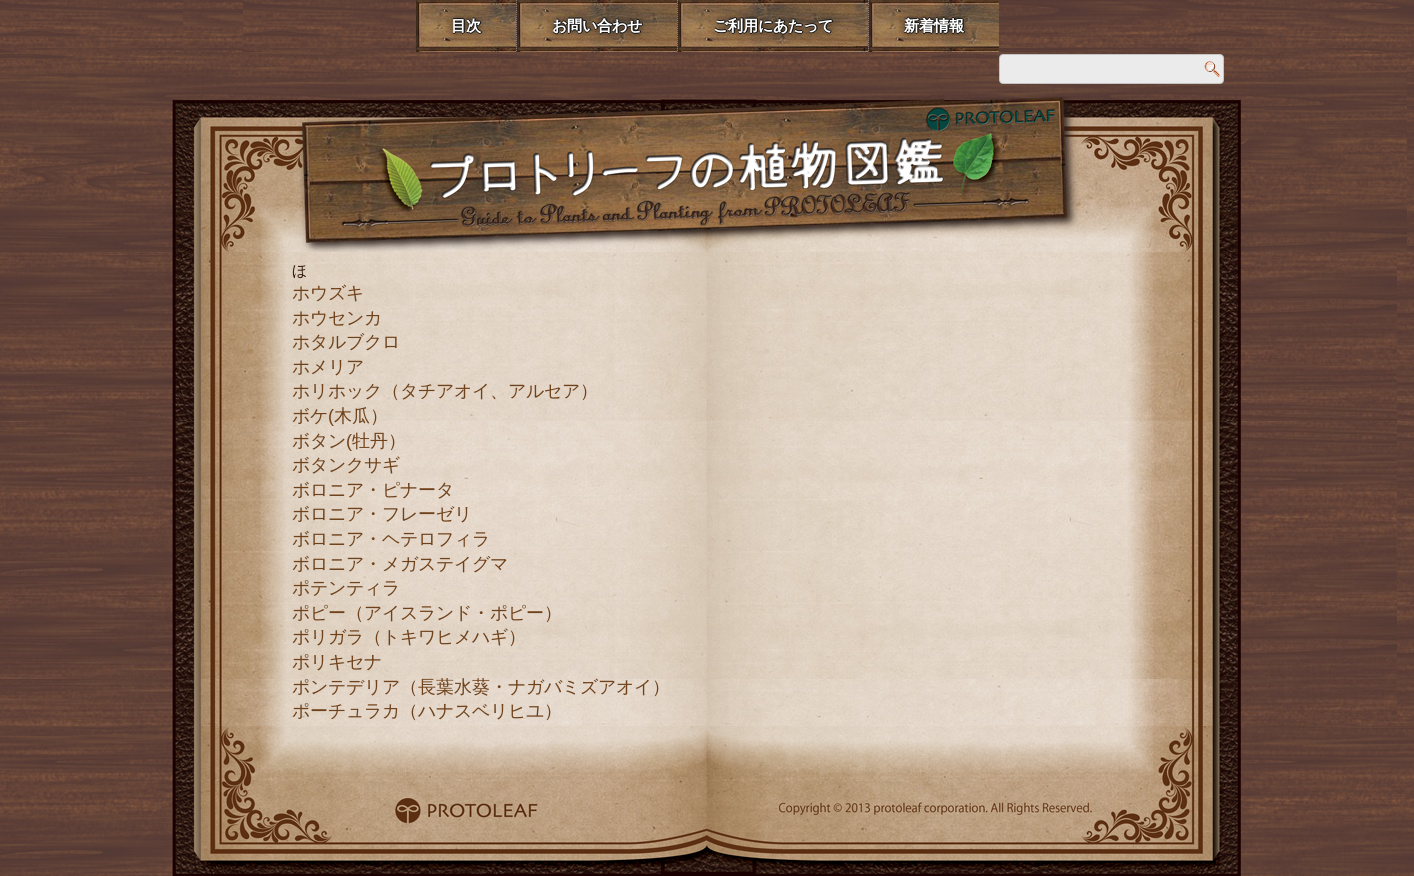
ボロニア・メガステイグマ (400, 564)
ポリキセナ (337, 662)
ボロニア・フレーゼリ (382, 514)
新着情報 (934, 25)
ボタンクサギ (346, 465)
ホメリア (328, 367)
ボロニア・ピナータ (373, 490)
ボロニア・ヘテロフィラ (391, 539)
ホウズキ (328, 293)
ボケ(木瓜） (340, 416)
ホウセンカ (337, 318)
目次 (466, 25)
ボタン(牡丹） (349, 441)
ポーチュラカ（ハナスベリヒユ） (427, 711)
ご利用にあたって (773, 25)
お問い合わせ (597, 25)
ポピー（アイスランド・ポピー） (427, 613)
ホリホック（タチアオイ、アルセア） (445, 391)
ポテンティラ (346, 588)
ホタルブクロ (346, 342)
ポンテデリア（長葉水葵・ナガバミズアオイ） (481, 687)
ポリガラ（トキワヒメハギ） (409, 637)
